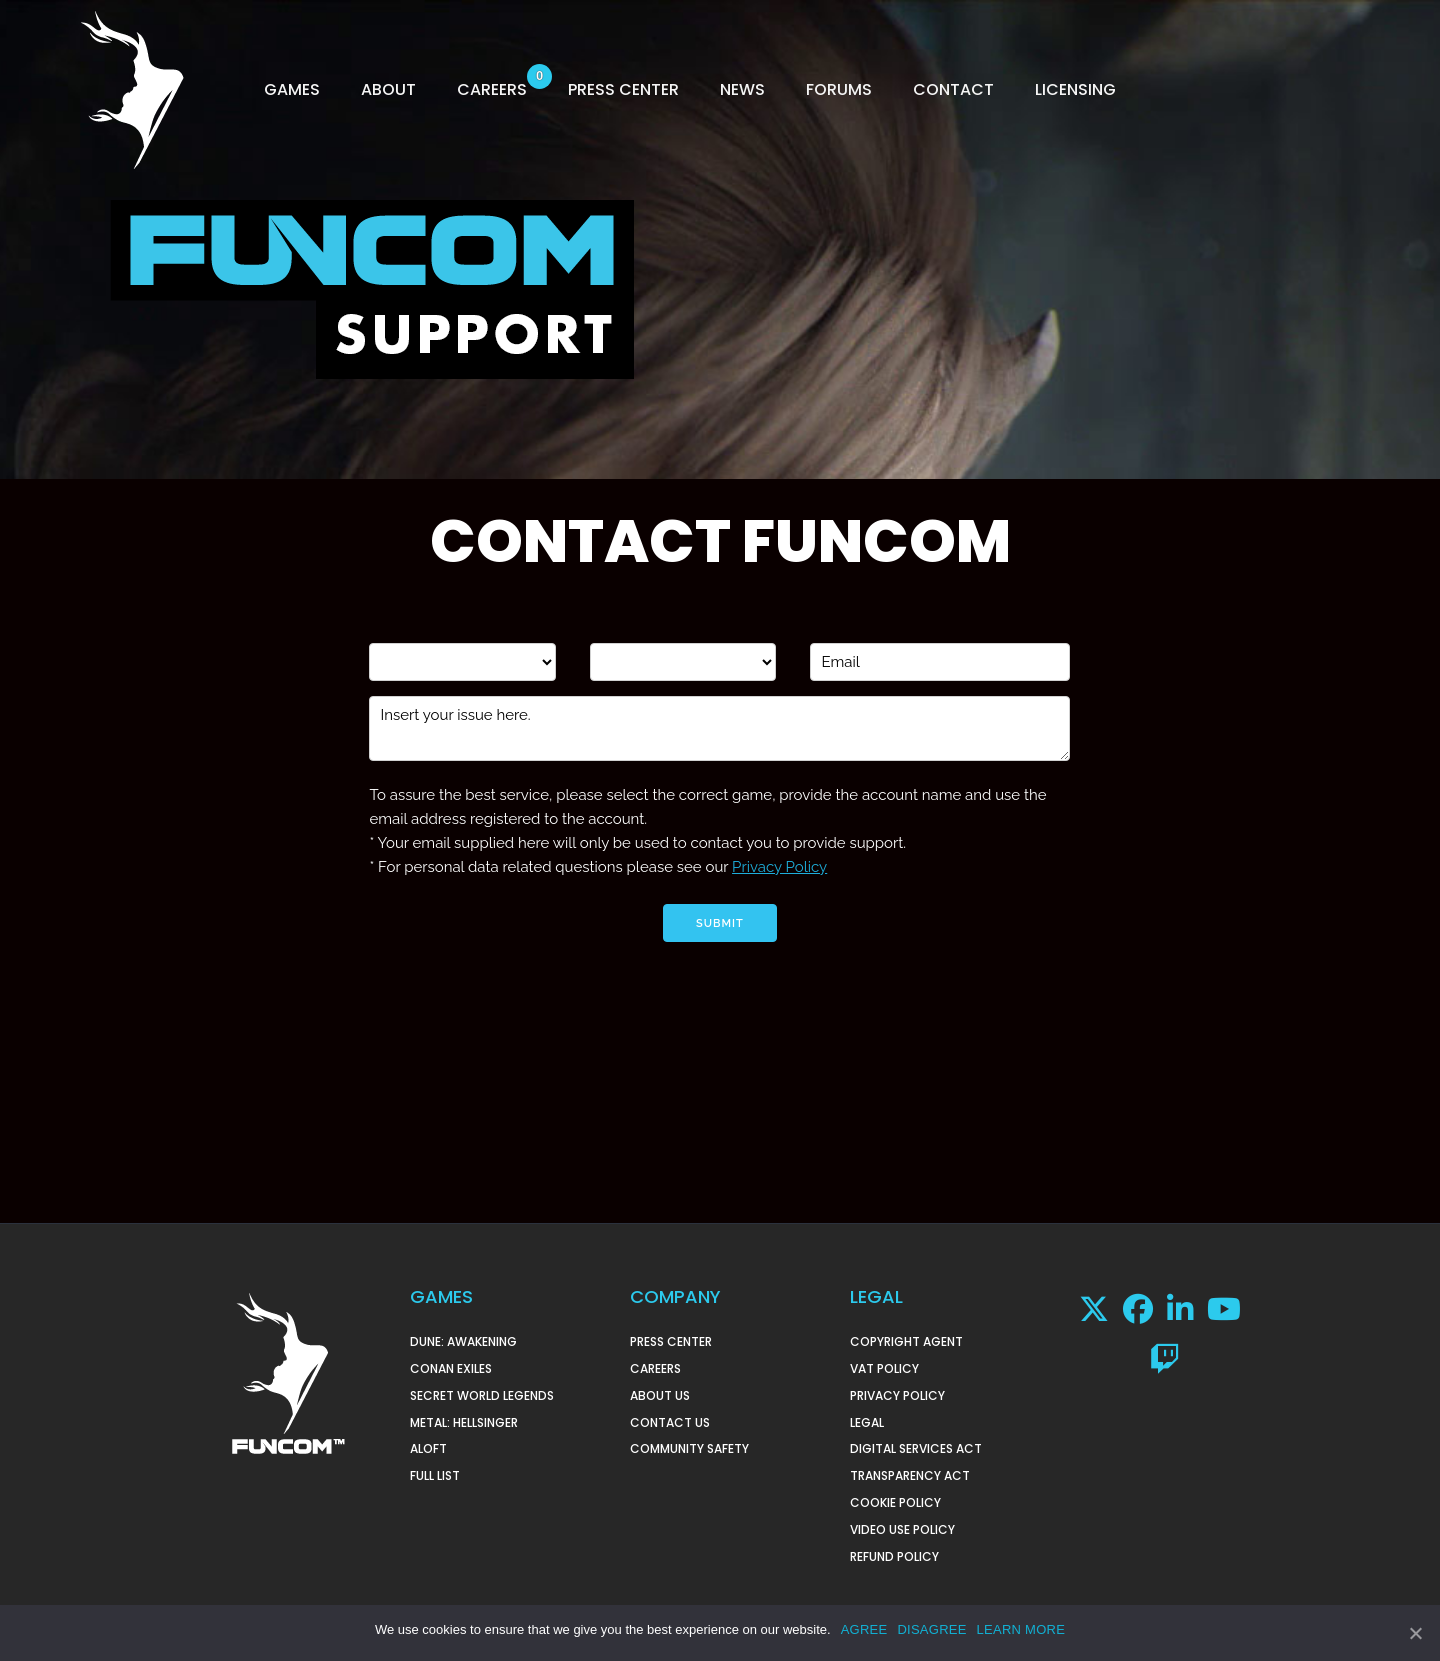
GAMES (292, 89)
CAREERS (492, 89)
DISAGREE (931, 1629)
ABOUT (388, 89)
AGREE (864, 1629)
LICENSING (1075, 89)
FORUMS (839, 89)
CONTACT (953, 89)
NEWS (742, 89)
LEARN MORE (1021, 1629)
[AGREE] (1415, 1633)
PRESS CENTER (623, 89)
